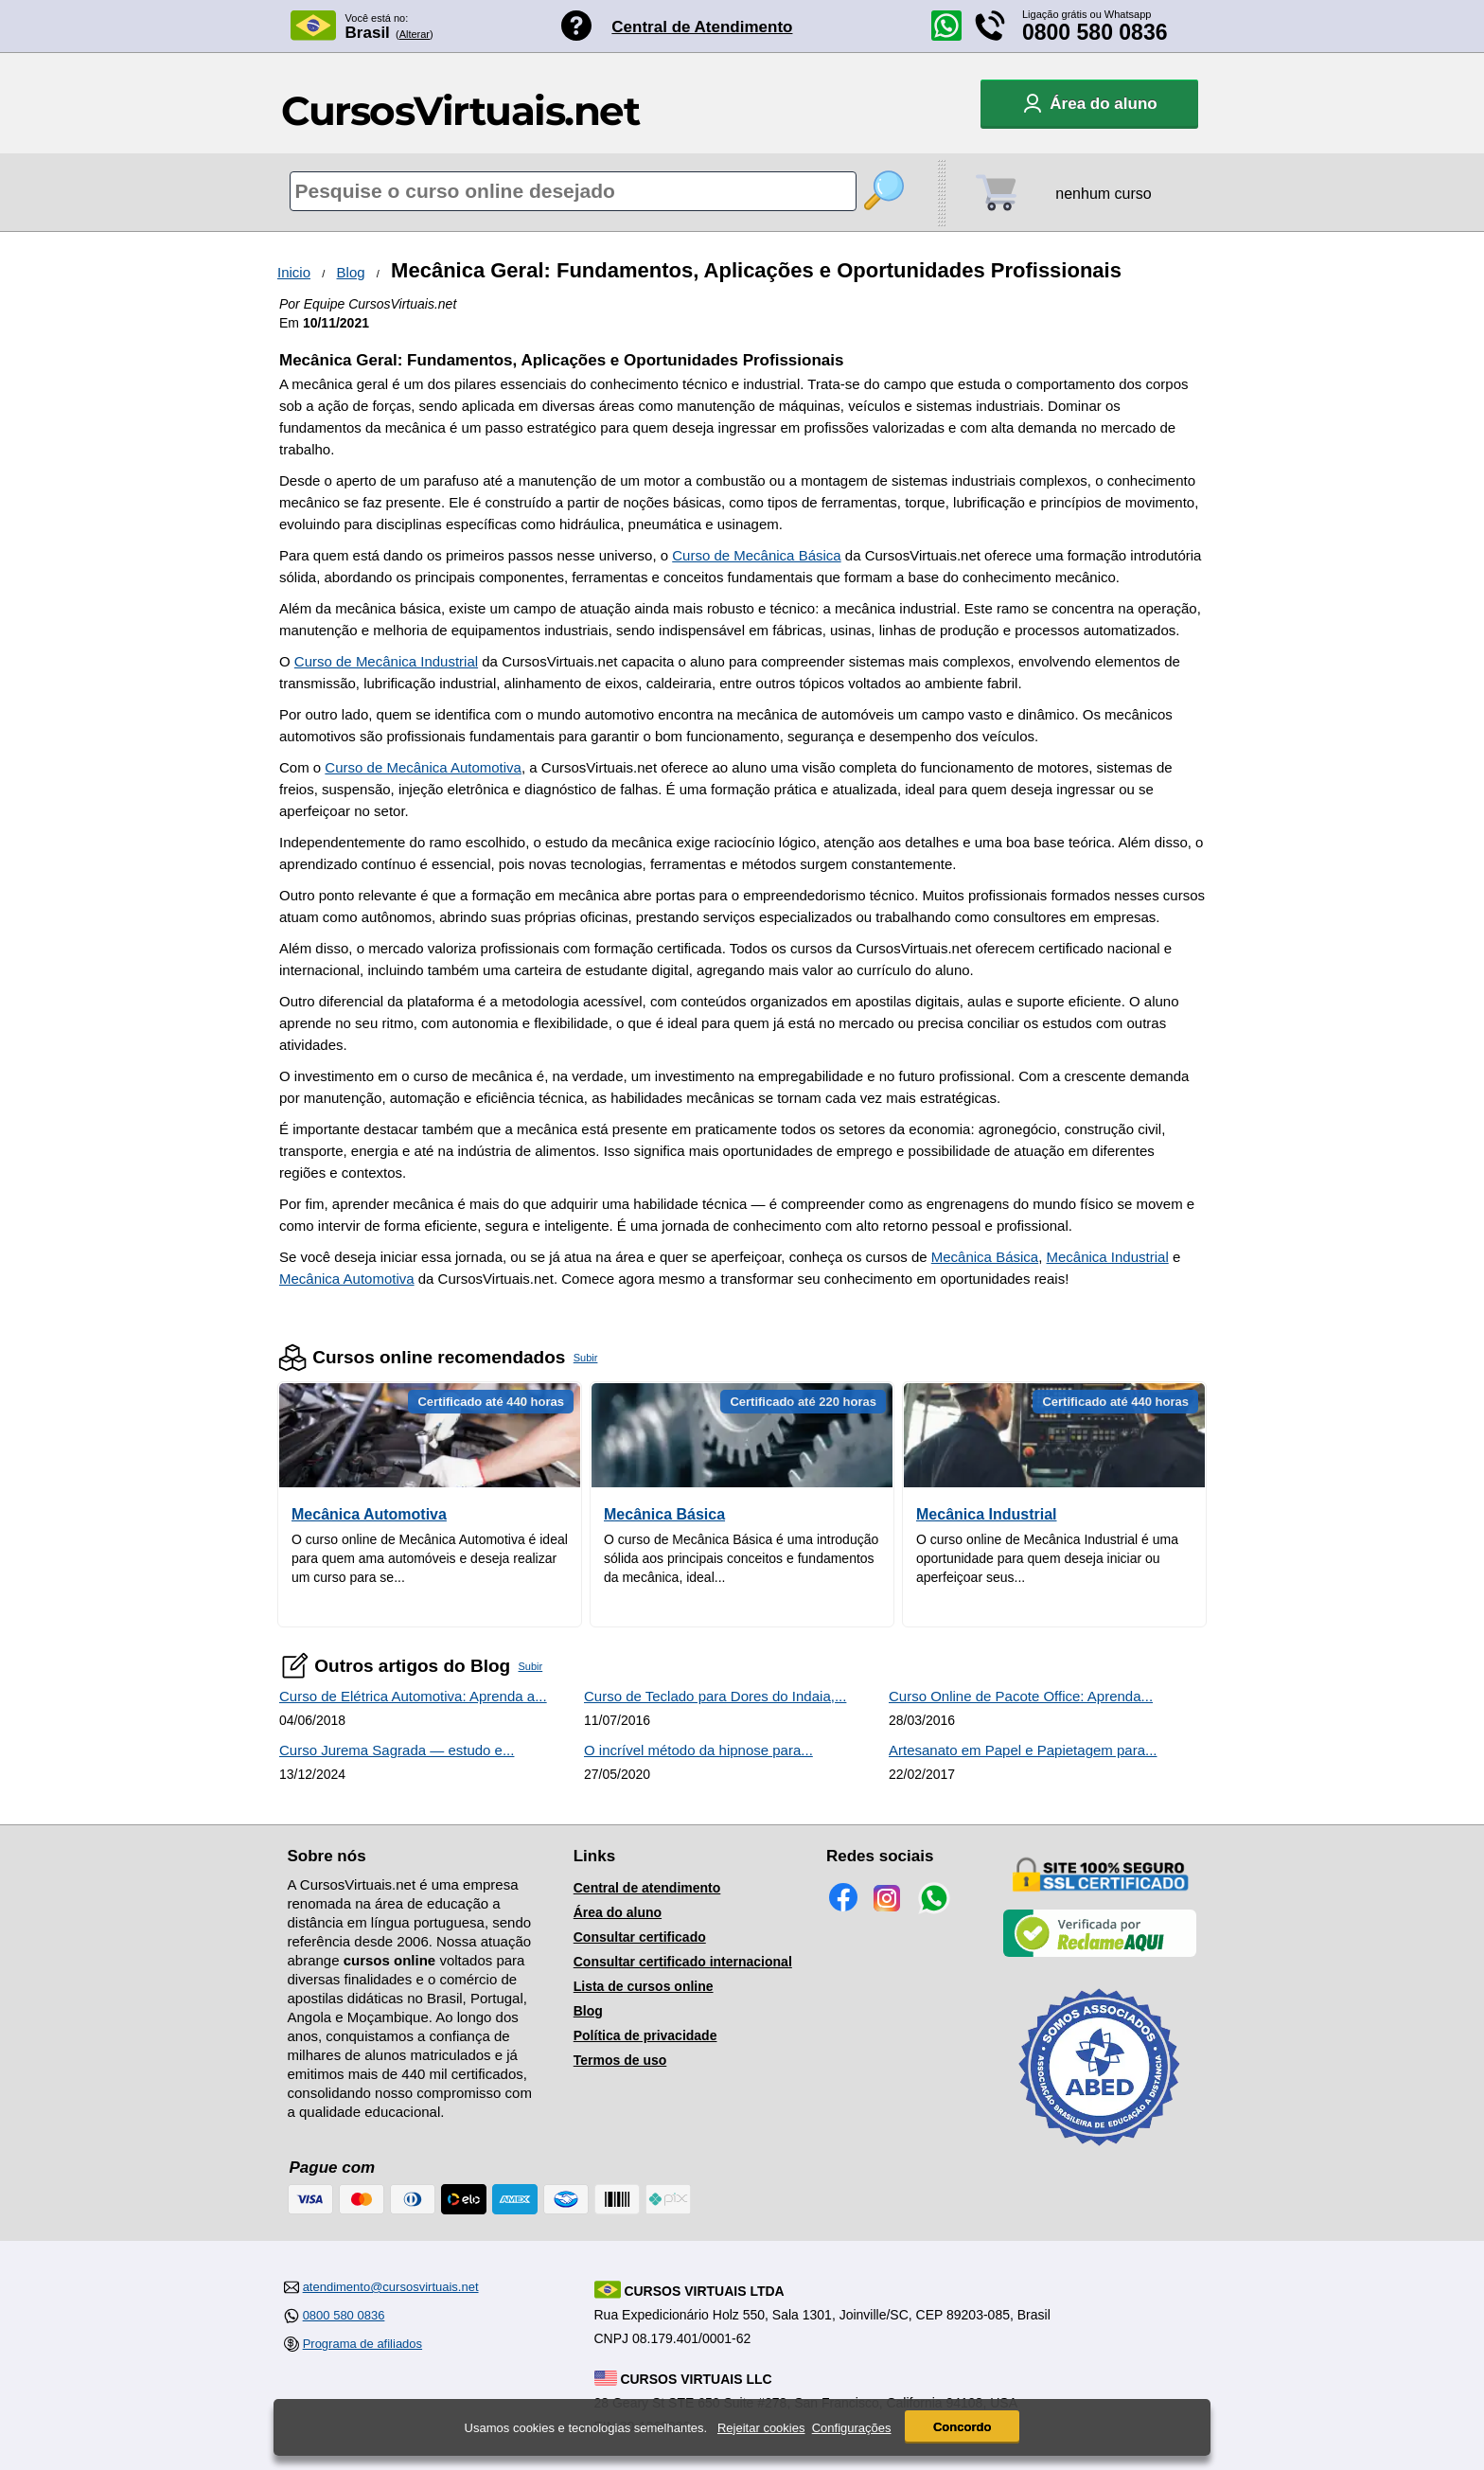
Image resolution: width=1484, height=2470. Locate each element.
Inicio (293, 272)
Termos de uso (620, 2060)
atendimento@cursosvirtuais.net (391, 2287)
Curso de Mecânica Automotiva (423, 767)
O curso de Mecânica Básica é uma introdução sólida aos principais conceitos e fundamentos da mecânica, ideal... (741, 1558)
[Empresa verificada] (1099, 1953)
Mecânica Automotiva (347, 1279)
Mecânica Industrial (1108, 1257)
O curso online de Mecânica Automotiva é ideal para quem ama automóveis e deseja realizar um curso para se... (430, 1558)
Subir (586, 1357)
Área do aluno (618, 1912)
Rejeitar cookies (761, 2428)
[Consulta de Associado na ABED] (1100, 2153)
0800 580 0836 (1095, 32)
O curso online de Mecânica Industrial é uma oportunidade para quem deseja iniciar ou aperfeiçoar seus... (1047, 1558)
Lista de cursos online (644, 1986)
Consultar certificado (640, 1937)
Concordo (962, 2427)
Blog (351, 272)
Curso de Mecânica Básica (756, 555)
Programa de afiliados (362, 2344)
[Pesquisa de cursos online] (573, 191)
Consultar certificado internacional (683, 1961)
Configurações (852, 2428)
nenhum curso (1103, 194)
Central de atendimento (647, 1887)
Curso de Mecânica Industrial (386, 661)
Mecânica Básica (984, 1257)
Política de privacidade (645, 2035)
